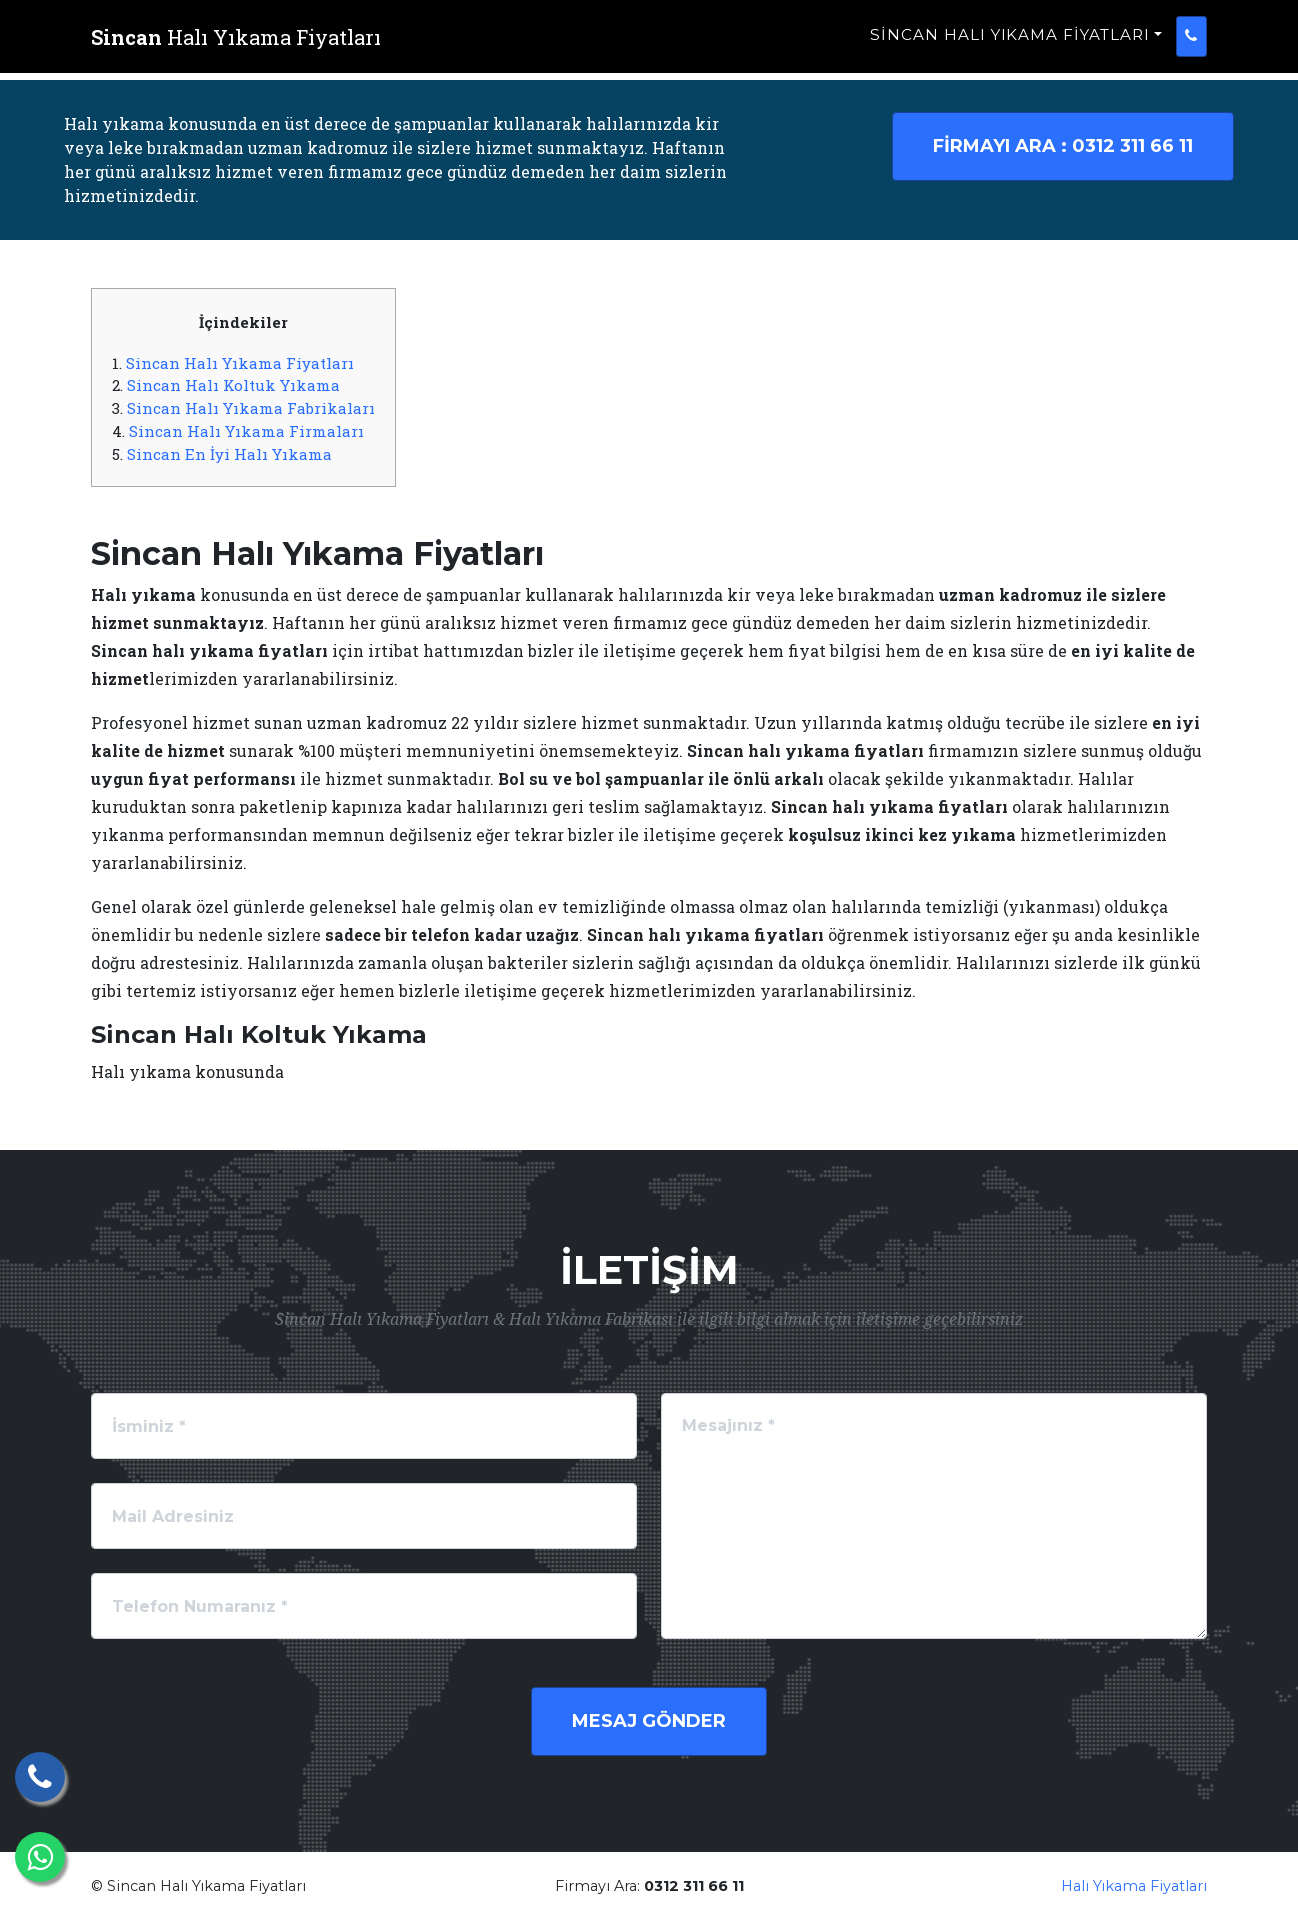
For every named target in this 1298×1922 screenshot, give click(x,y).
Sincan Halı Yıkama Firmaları (246, 431)
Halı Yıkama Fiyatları (1134, 1886)
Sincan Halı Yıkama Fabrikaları (251, 408)
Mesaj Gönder (649, 1721)
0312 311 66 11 (1063, 146)
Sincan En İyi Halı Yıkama (229, 454)
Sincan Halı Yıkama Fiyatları (1010, 45)
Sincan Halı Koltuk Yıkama (233, 385)
